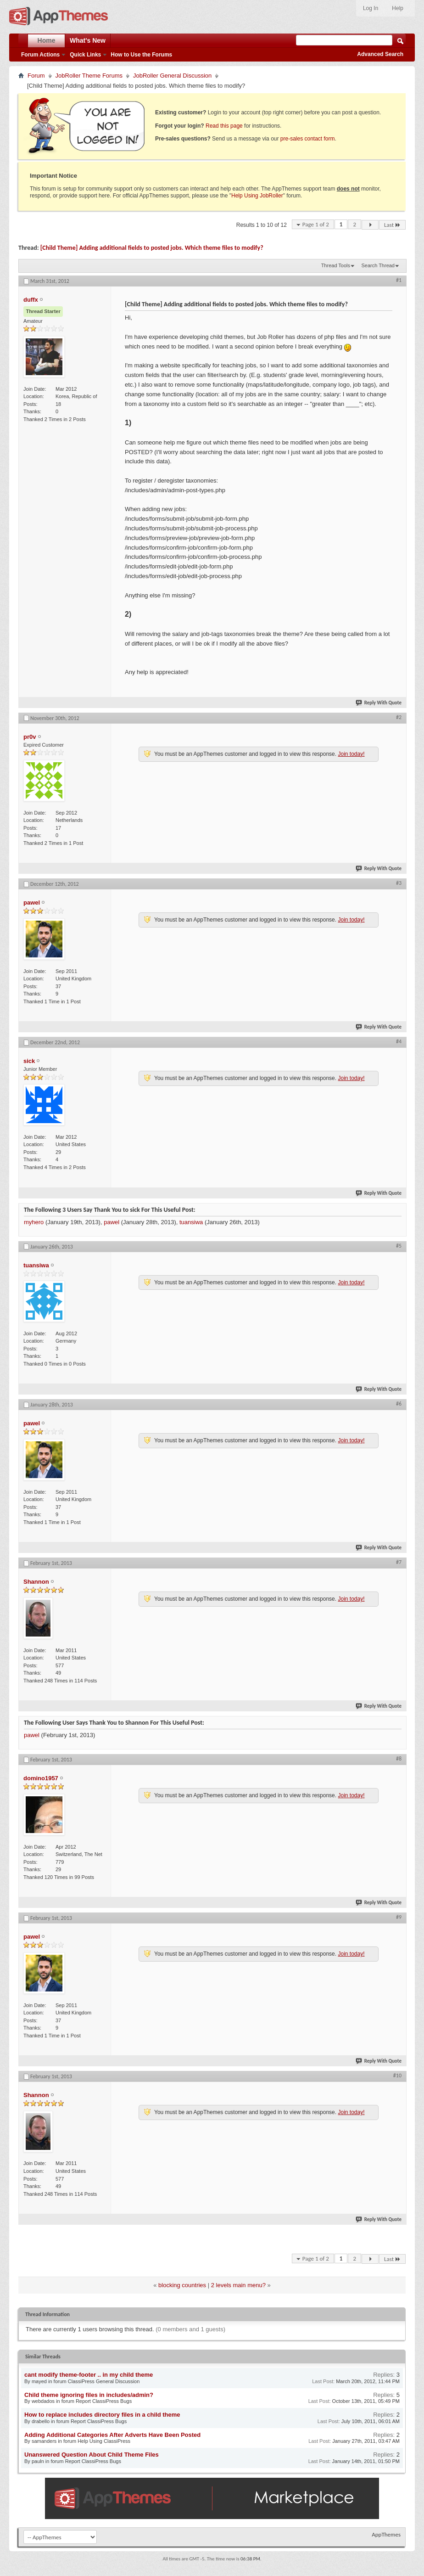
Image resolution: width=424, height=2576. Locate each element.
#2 (399, 717)
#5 (399, 1246)
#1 (399, 280)
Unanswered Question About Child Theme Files (91, 2454)
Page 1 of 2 (315, 224)
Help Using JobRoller (257, 195)
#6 (399, 1403)
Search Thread (378, 265)
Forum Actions (40, 54)
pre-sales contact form (307, 138)
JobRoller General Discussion (172, 75)
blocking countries (182, 2285)
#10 (397, 2075)
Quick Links (85, 54)
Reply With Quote (379, 703)
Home (47, 40)
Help (397, 8)
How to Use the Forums (141, 54)
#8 (399, 1758)
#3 (399, 883)
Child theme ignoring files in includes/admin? (88, 2394)
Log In (370, 8)
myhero (34, 1222)
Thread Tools (335, 265)
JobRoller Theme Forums (89, 75)
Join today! (351, 754)
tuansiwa (191, 1222)
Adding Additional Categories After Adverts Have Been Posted (112, 2434)
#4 (399, 1041)
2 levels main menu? (238, 2285)
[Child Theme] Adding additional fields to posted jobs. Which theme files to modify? (151, 248)
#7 (399, 1562)
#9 (399, 1917)
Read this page (224, 126)
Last (392, 224)
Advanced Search (380, 54)
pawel (111, 1222)
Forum (36, 75)
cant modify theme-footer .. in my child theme (88, 2374)
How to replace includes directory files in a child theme (102, 2414)
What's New (88, 40)
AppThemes (386, 2534)
